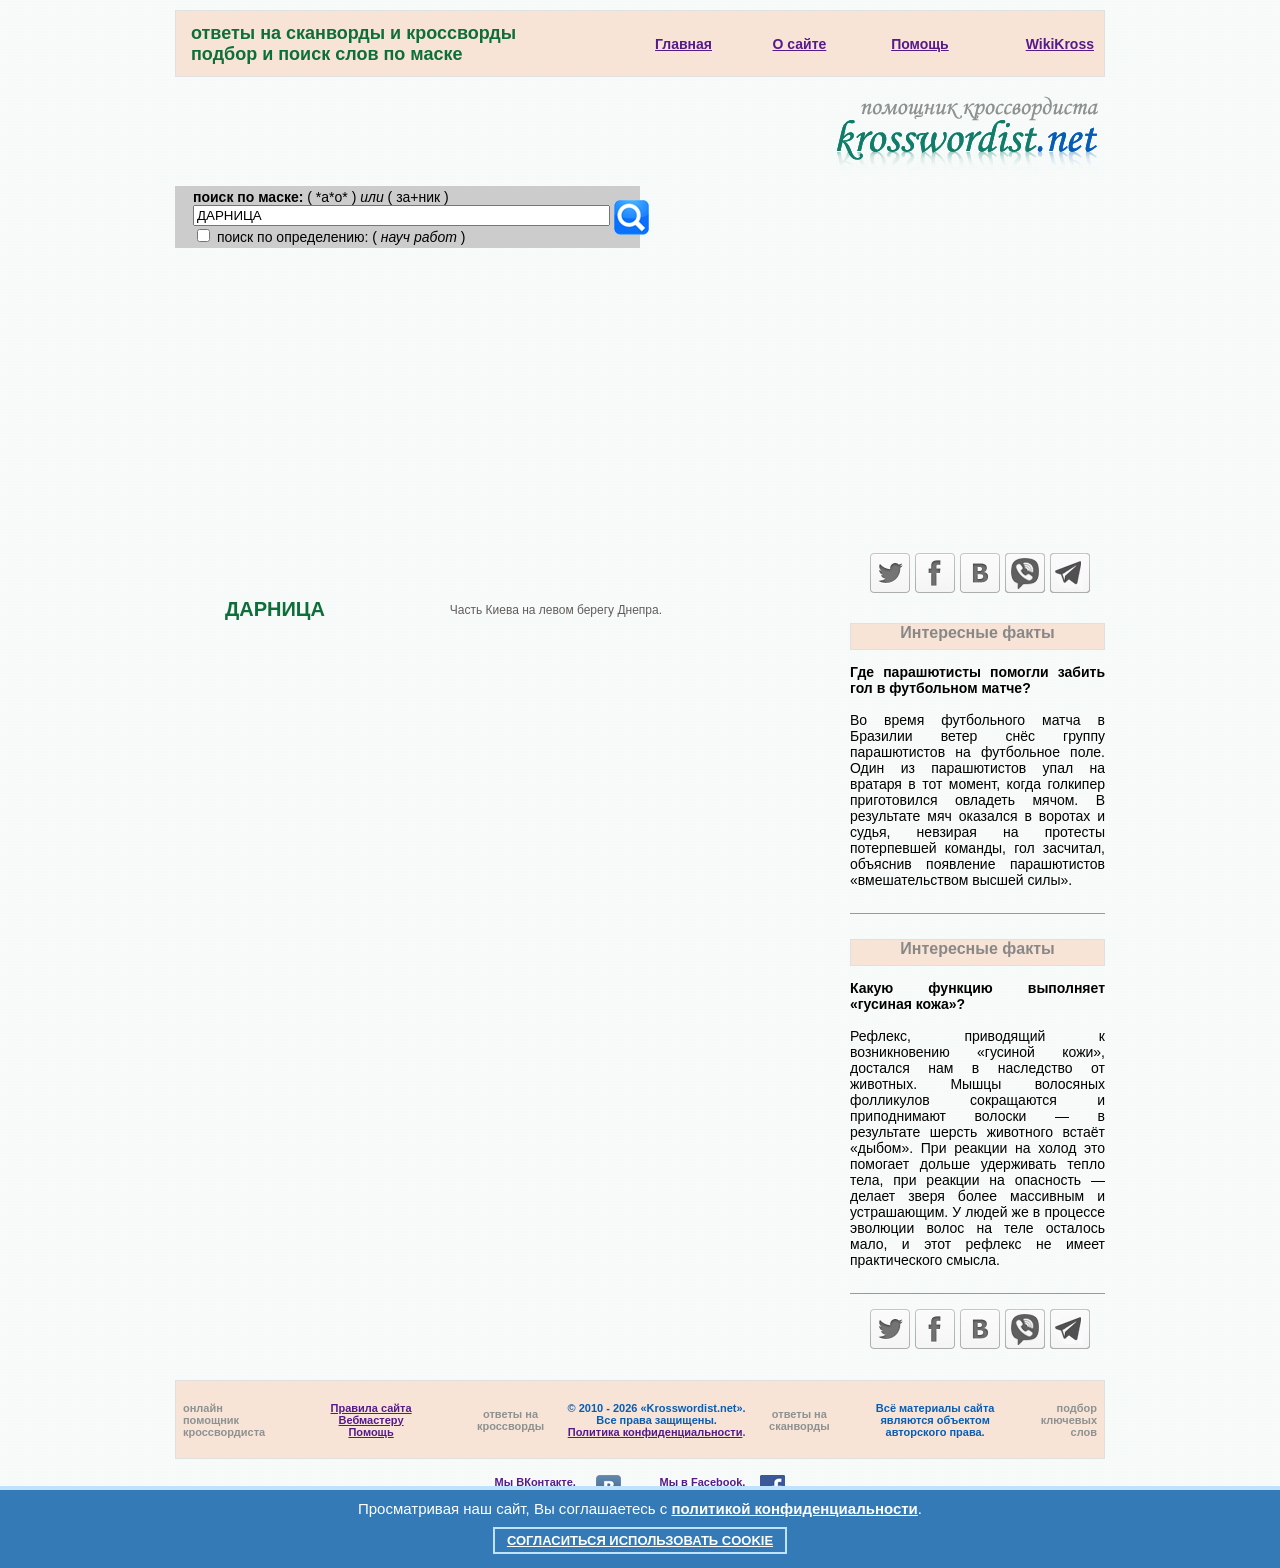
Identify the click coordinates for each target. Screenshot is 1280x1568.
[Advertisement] (640, 398)
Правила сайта (371, 1408)
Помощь (370, 1432)
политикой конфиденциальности (795, 1508)
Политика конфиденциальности (655, 1432)
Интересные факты (977, 632)
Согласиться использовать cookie (640, 1540)
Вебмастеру (371, 1420)
